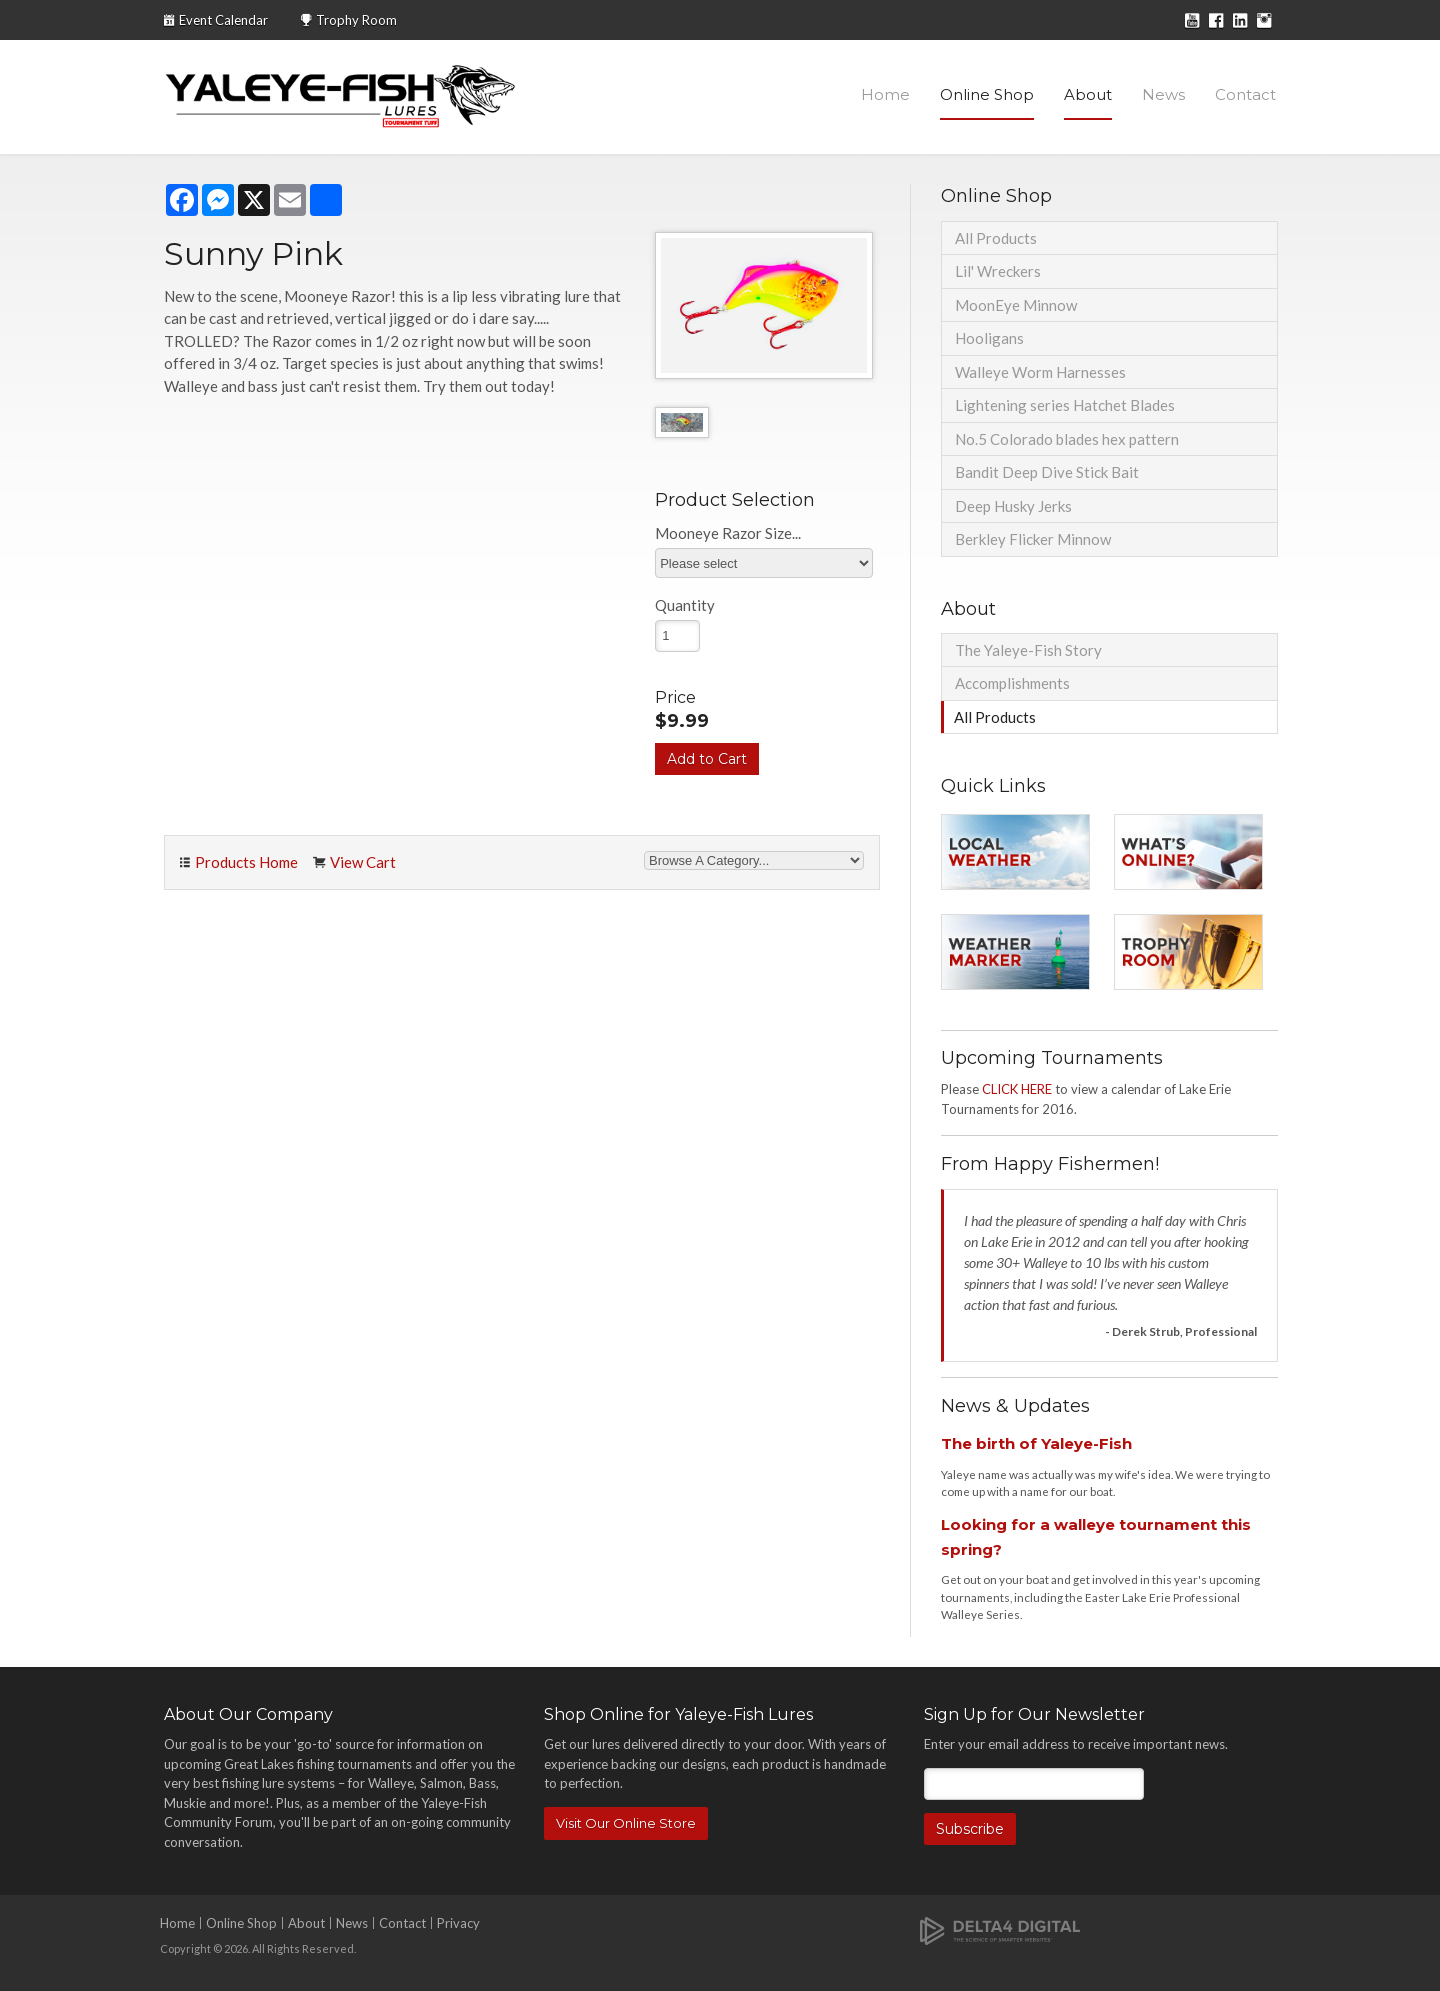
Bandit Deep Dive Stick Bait (1047, 472)
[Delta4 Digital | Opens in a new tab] (1000, 1929)
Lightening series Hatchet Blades (1065, 405)
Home (885, 94)
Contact (1245, 94)
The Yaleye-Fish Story (1028, 650)
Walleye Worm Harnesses (1040, 372)
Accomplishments (1012, 683)
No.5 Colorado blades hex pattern (1067, 439)
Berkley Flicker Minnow (1033, 539)
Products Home (246, 862)
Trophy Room (356, 20)
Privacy (458, 1923)
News (1163, 94)
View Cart (363, 862)
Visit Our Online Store (626, 1823)
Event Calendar (223, 20)
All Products (996, 238)
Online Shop (987, 94)
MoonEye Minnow (1016, 305)
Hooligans (989, 338)
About (1088, 94)
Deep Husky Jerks (1013, 506)
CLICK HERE (1017, 1089)
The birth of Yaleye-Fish (1036, 1443)
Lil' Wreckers (998, 271)
